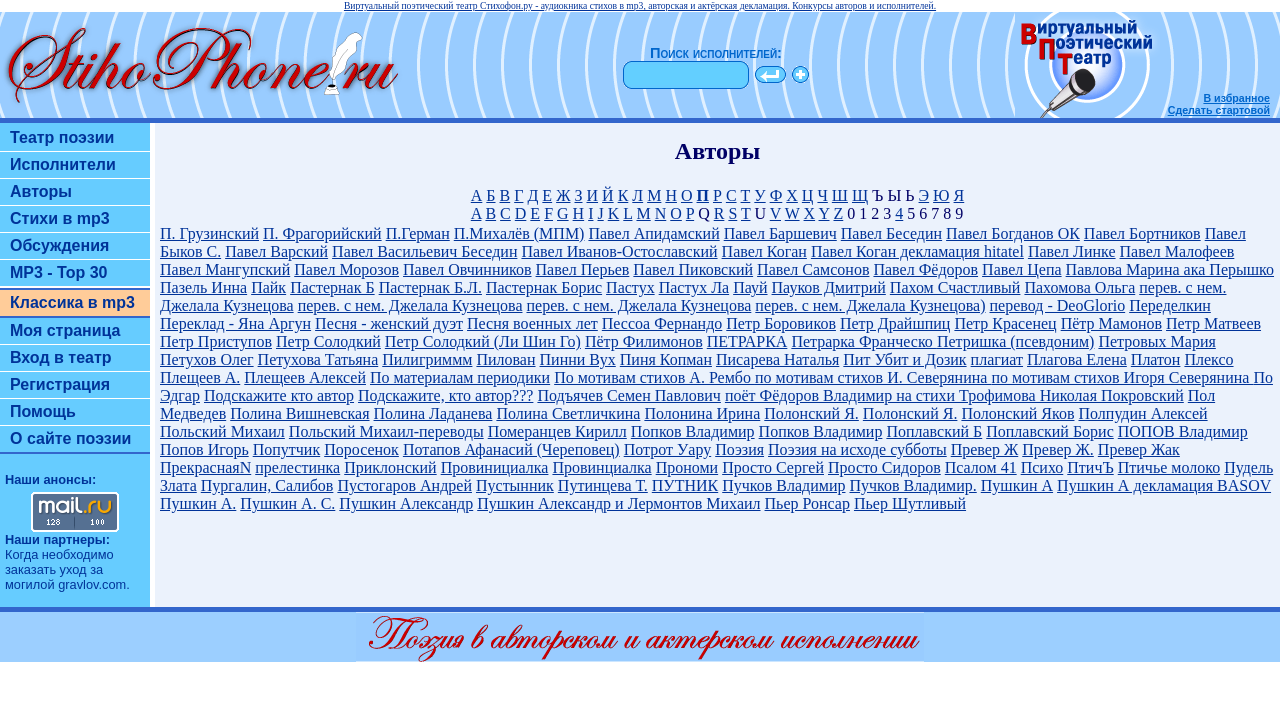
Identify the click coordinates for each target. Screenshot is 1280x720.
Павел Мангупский (225, 269)
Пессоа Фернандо (662, 323)
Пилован (505, 359)
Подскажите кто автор (279, 395)
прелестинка (297, 467)
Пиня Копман (666, 359)
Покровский (1142, 395)
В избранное (1236, 98)
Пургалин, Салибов (267, 485)
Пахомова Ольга (1079, 287)
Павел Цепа (1022, 269)
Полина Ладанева (433, 413)
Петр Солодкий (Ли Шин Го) (483, 341)
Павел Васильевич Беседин (424, 251)
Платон (1156, 359)
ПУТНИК (685, 485)
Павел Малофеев (1177, 251)
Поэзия (739, 449)
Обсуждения (59, 245)
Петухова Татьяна (318, 359)
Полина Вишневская (299, 413)
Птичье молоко (1169, 467)
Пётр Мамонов (1111, 323)
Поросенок (361, 449)
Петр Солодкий (328, 341)
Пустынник (515, 485)
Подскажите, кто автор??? (445, 395)
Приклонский (390, 467)
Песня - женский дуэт (389, 323)
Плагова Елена (1077, 359)
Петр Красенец (1005, 323)
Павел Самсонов (813, 269)
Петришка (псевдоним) (1016, 341)
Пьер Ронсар (807, 503)
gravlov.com (92, 584)
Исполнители (63, 164)
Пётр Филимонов (644, 341)
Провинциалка (601, 467)
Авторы (41, 191)
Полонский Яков (1017, 413)
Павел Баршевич (780, 233)
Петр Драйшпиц (895, 323)
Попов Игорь (204, 449)
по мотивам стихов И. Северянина (873, 377)
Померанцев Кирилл (557, 431)
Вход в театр (61, 357)
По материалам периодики (460, 377)
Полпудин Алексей (1142, 413)
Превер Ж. (1058, 449)
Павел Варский (276, 251)
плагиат (997, 359)
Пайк (268, 287)
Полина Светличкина (568, 413)
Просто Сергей (773, 467)
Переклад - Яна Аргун (235, 323)
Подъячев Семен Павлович (628, 395)
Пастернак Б (332, 287)
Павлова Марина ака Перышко (1170, 269)
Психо (1042, 467)
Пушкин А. (198, 503)
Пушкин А (1017, 485)
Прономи (687, 467)
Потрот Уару (668, 449)
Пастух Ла (694, 287)
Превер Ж (985, 449)
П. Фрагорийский (322, 233)
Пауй (750, 287)
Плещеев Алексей (305, 377)
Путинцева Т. (603, 485)
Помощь (43, 411)
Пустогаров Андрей (404, 485)
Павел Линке (1072, 251)
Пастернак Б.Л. (430, 287)
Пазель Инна (203, 287)
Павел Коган (764, 251)
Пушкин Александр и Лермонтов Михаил (618, 503)
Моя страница (65, 330)
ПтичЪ (1090, 467)
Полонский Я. (811, 413)
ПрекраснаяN (205, 467)
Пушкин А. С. (287, 503)
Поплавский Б (934, 431)
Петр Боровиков (781, 323)
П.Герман (418, 233)
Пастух (630, 287)
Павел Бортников (1142, 233)
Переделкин (1170, 305)
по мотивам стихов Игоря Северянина (1122, 377)
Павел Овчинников (467, 269)
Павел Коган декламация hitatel (917, 251)
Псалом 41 (981, 467)
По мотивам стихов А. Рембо (654, 377)
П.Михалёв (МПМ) (519, 233)
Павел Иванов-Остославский (619, 251)
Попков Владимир (693, 431)
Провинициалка (495, 467)
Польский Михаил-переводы (386, 431)
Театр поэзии (62, 137)
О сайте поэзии (70, 438)
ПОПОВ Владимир (1183, 431)
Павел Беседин (891, 233)
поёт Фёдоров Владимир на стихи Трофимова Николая (913, 395)
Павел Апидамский (653, 233)
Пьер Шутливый (910, 503)
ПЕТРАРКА (747, 341)
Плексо (1208, 359)
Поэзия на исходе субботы (857, 449)
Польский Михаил (222, 431)
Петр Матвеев (1213, 323)
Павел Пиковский (693, 269)
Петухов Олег (207, 359)
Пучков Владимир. (912, 485)
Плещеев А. (200, 377)
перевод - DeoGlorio (1058, 305)
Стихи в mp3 (60, 218)
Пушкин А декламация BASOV (1164, 485)
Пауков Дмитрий (829, 287)
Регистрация (60, 384)
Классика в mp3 (72, 302)
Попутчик (287, 449)
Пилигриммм (427, 359)
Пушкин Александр (406, 503)
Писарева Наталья (777, 359)
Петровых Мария (1156, 341)
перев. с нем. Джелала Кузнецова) (870, 305)
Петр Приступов (216, 341)
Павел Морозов (346, 269)
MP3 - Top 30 (59, 272)
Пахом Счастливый (955, 287)
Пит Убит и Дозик (904, 359)
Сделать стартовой (1219, 110)
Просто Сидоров (884, 467)
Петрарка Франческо (864, 341)
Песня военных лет (532, 323)
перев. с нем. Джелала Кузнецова (410, 305)
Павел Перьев (583, 269)
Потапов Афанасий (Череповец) (511, 449)
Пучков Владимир (783, 485)
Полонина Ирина (702, 413)
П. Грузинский (209, 233)
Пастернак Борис (544, 287)
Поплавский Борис (1050, 431)
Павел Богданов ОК (1013, 233)
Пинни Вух (578, 359)
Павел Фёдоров (925, 269)
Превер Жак (1139, 449)
